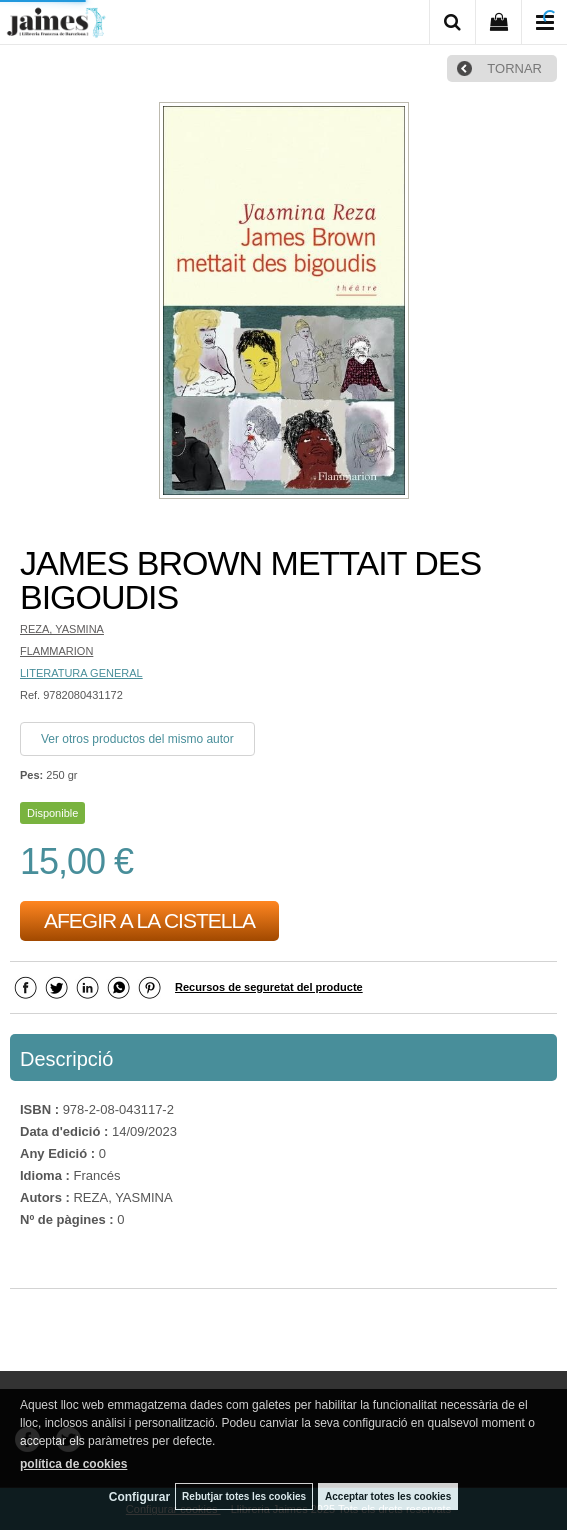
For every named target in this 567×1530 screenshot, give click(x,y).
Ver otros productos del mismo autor (137, 739)
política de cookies (73, 1464)
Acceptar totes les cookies (388, 1496)
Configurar (139, 1497)
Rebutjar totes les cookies (244, 1496)
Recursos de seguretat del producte (269, 987)
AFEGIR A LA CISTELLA (149, 920)
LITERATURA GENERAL (81, 673)
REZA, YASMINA (62, 629)
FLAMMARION (56, 651)
